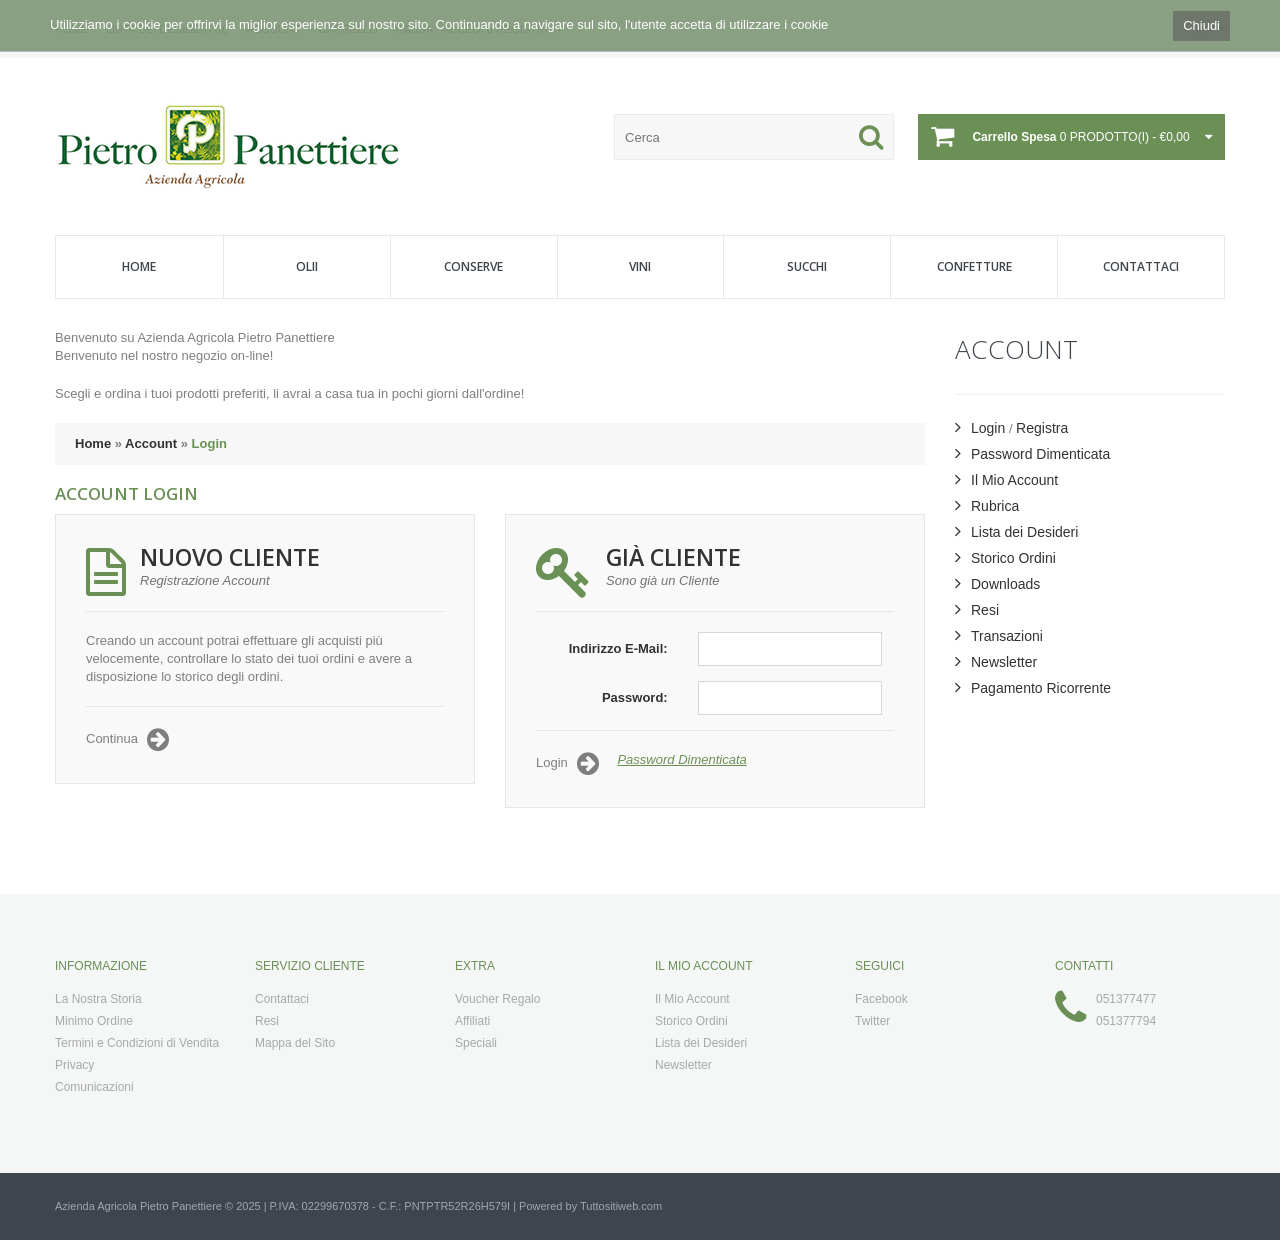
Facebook (881, 999)
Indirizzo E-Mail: (618, 648)
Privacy (74, 1065)
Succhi (807, 266)
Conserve (473, 266)
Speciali (476, 1043)
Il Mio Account (1006, 480)
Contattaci (1141, 266)
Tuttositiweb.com (621, 1206)
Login (209, 443)
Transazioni (999, 636)
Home (139, 266)
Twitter (872, 1021)
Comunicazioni (94, 1087)
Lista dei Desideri (1016, 532)
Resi (977, 610)
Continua (127, 740)
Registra (1042, 428)
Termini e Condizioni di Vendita (137, 1043)
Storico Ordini (1005, 558)
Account (151, 443)
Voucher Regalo (497, 999)
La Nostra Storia (98, 999)
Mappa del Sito (295, 1043)
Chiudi (1201, 25)
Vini (640, 266)
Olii (307, 266)
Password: (635, 697)
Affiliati (472, 1021)
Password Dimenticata (681, 759)
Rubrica (987, 506)
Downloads (997, 584)
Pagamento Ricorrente (1033, 688)
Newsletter (996, 662)
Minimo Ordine (94, 1021)
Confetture (974, 266)
